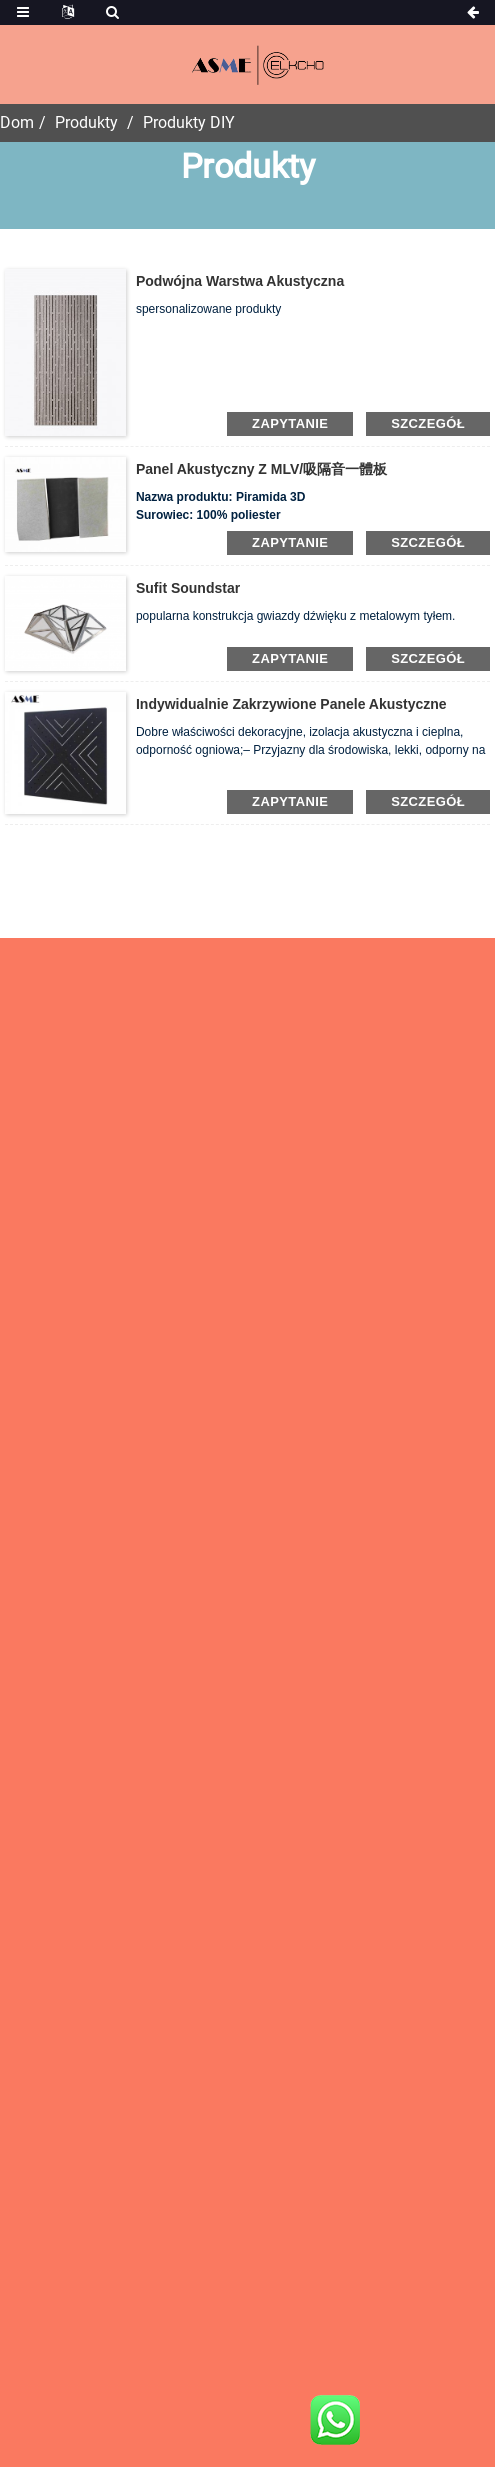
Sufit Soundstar (188, 588)
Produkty (86, 122)
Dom (17, 122)
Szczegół (428, 423)
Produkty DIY (189, 122)
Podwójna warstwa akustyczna (240, 281)
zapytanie (290, 423)
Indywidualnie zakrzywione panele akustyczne (291, 704)
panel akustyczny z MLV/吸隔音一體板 (261, 469)
